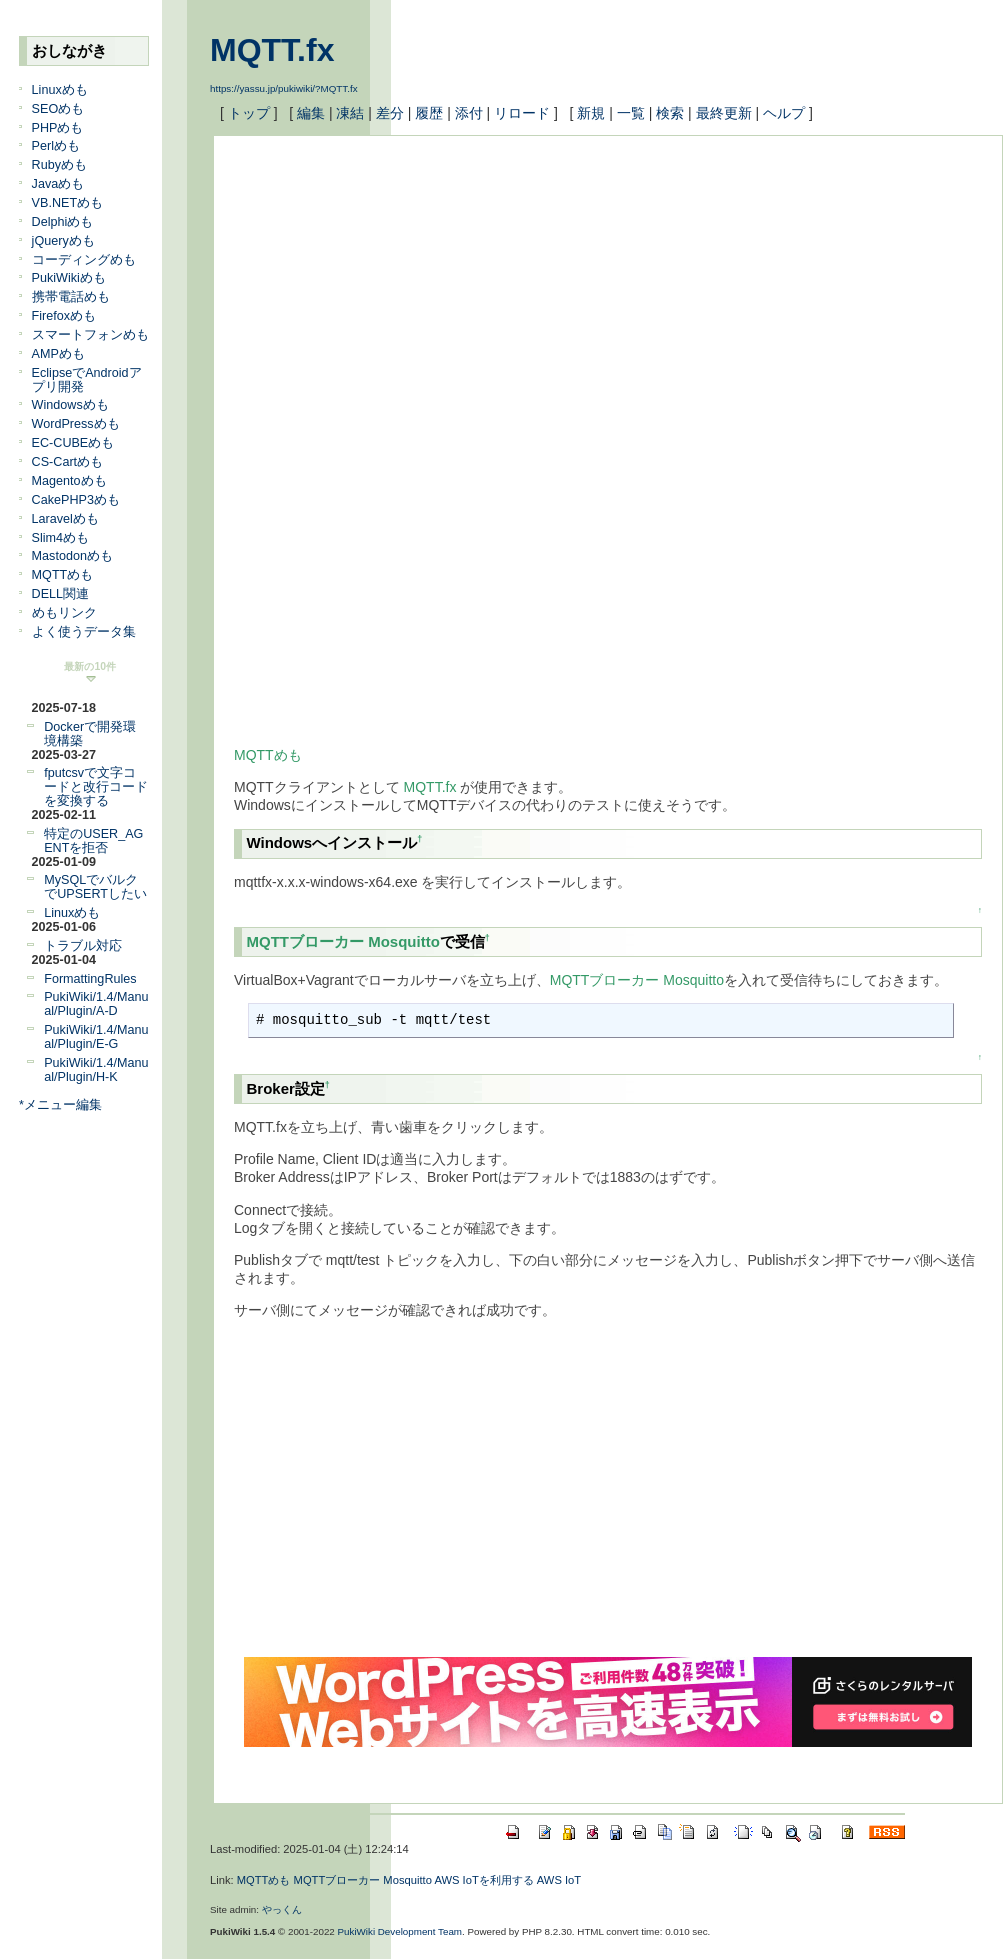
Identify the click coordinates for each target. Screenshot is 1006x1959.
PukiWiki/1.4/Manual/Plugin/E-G (96, 1037)
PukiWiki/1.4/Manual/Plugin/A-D (96, 1004)
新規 (591, 113)
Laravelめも (65, 519)
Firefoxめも (64, 316)
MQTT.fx (272, 50)
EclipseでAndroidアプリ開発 (87, 380)
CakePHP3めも (76, 500)
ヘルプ (784, 113)
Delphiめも (63, 222)
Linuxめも (60, 90)
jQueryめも (63, 241)
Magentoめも (69, 481)
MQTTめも (63, 575)
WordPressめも (76, 424)
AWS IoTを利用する (483, 1880)
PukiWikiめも (69, 278)
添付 (469, 113)
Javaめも (58, 184)
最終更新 (724, 113)
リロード (522, 113)
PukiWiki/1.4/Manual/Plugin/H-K (96, 1070)
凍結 (350, 113)
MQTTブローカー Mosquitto (343, 941)
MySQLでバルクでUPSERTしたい (95, 887)
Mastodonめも (72, 556)
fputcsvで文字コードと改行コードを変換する (96, 787)
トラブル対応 (83, 946)
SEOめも (58, 109)
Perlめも (56, 146)
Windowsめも (70, 405)
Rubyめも (59, 165)
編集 (311, 113)
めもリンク (64, 613)
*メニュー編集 (60, 1105)
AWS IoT (559, 1880)
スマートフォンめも (90, 335)
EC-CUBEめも (73, 443)
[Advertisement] (592, 296)
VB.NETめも (68, 203)
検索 (670, 113)
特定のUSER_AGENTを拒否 (93, 841)
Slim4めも (61, 538)
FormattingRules (90, 979)
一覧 (631, 113)
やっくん (282, 1909)
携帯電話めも (71, 297)
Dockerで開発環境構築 (90, 734)
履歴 (429, 113)
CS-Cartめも (67, 462)
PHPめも (58, 128)
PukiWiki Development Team (400, 1931)
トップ (249, 113)
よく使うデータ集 (84, 632)
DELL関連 (61, 594)
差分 (390, 113)
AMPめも (58, 354)
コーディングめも (84, 260)
